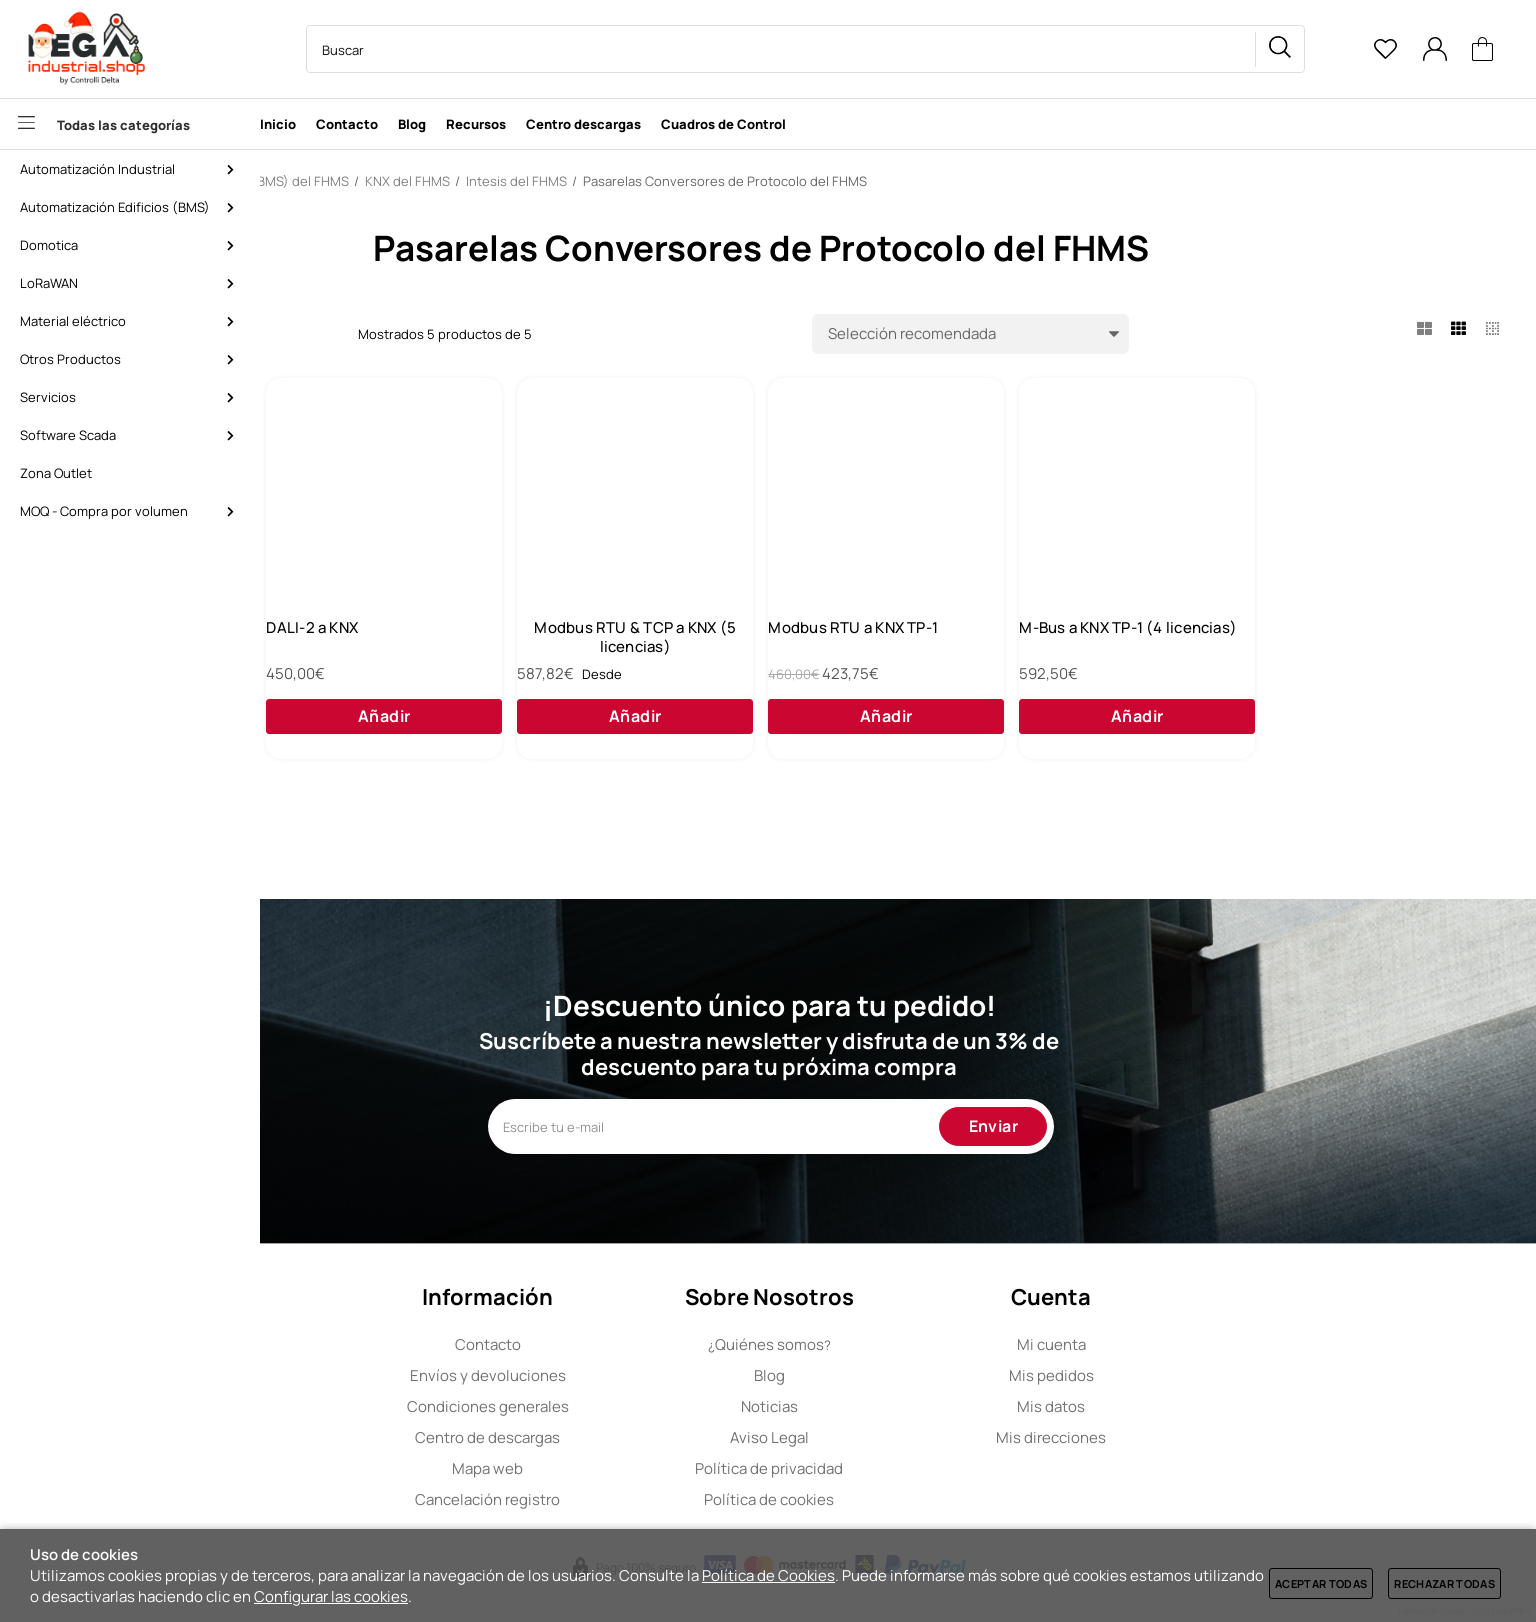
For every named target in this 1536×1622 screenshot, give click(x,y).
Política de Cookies (768, 1575)
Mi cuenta (1179, 1344)
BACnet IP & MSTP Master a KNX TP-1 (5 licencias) (416, 652)
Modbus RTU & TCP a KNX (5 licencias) (911, 652)
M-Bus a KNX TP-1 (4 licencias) (1404, 652)
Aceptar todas (1321, 1583)
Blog (897, 1375)
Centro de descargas (616, 1437)
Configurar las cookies (331, 1596)
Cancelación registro (616, 1499)
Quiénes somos (897, 1344)
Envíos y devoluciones (616, 1375)
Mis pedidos (1179, 1375)
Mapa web (616, 1468)
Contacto (616, 1344)
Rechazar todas (1444, 1583)
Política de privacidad (898, 1468)
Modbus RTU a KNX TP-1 (1142, 643)
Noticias (897, 1406)
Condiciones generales (616, 1406)
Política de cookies (898, 1499)
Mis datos (1180, 1406)
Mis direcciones (1180, 1437)
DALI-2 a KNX (608, 643)
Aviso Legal (897, 1437)
